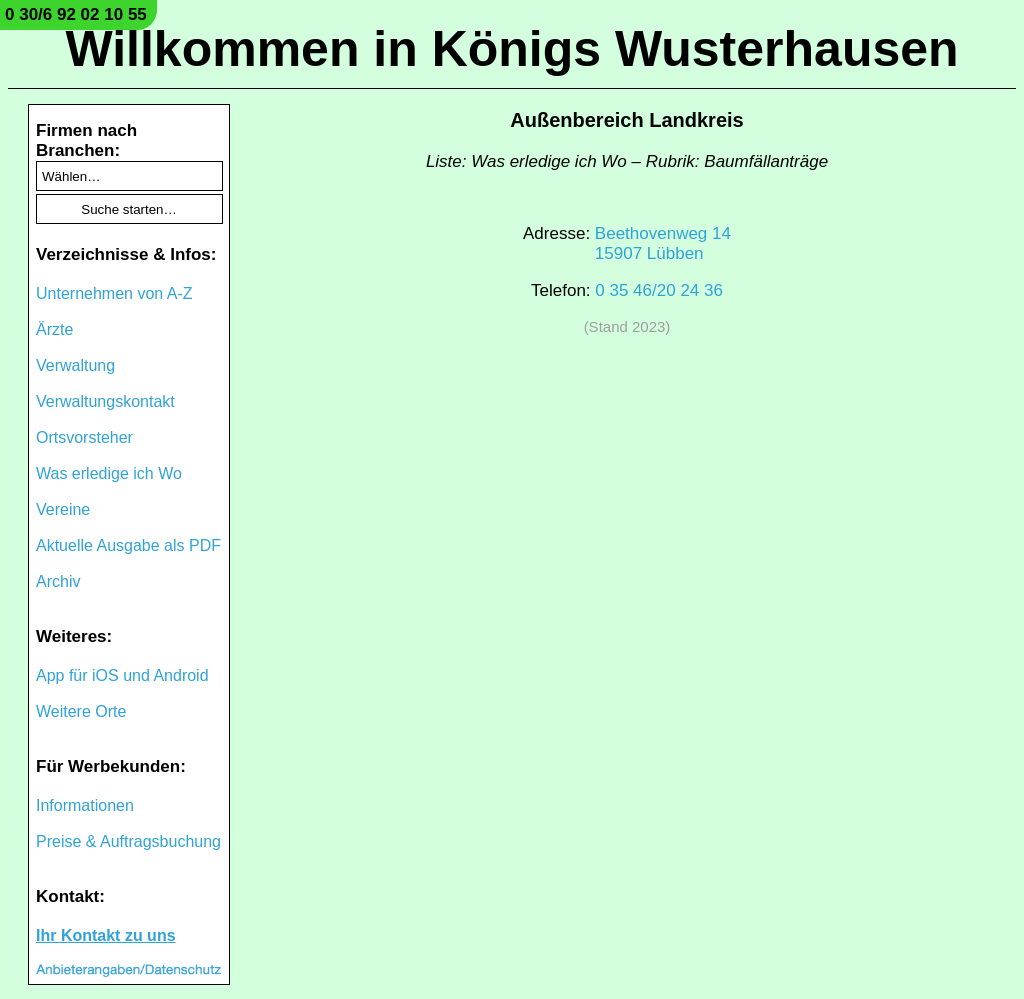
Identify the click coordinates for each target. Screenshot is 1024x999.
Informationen (85, 805)
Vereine (63, 509)
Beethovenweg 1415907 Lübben (663, 243)
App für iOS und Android (122, 675)
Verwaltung (75, 365)
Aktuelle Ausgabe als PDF (128, 545)
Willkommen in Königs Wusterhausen (511, 49)
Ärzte (54, 329)
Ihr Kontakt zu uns (106, 935)
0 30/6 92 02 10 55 (76, 14)
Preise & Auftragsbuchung (128, 841)
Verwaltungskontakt (105, 401)
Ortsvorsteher (84, 437)
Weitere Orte (81, 711)
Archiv (58, 581)
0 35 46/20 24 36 (659, 290)
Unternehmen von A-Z (114, 293)
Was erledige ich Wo (109, 473)
